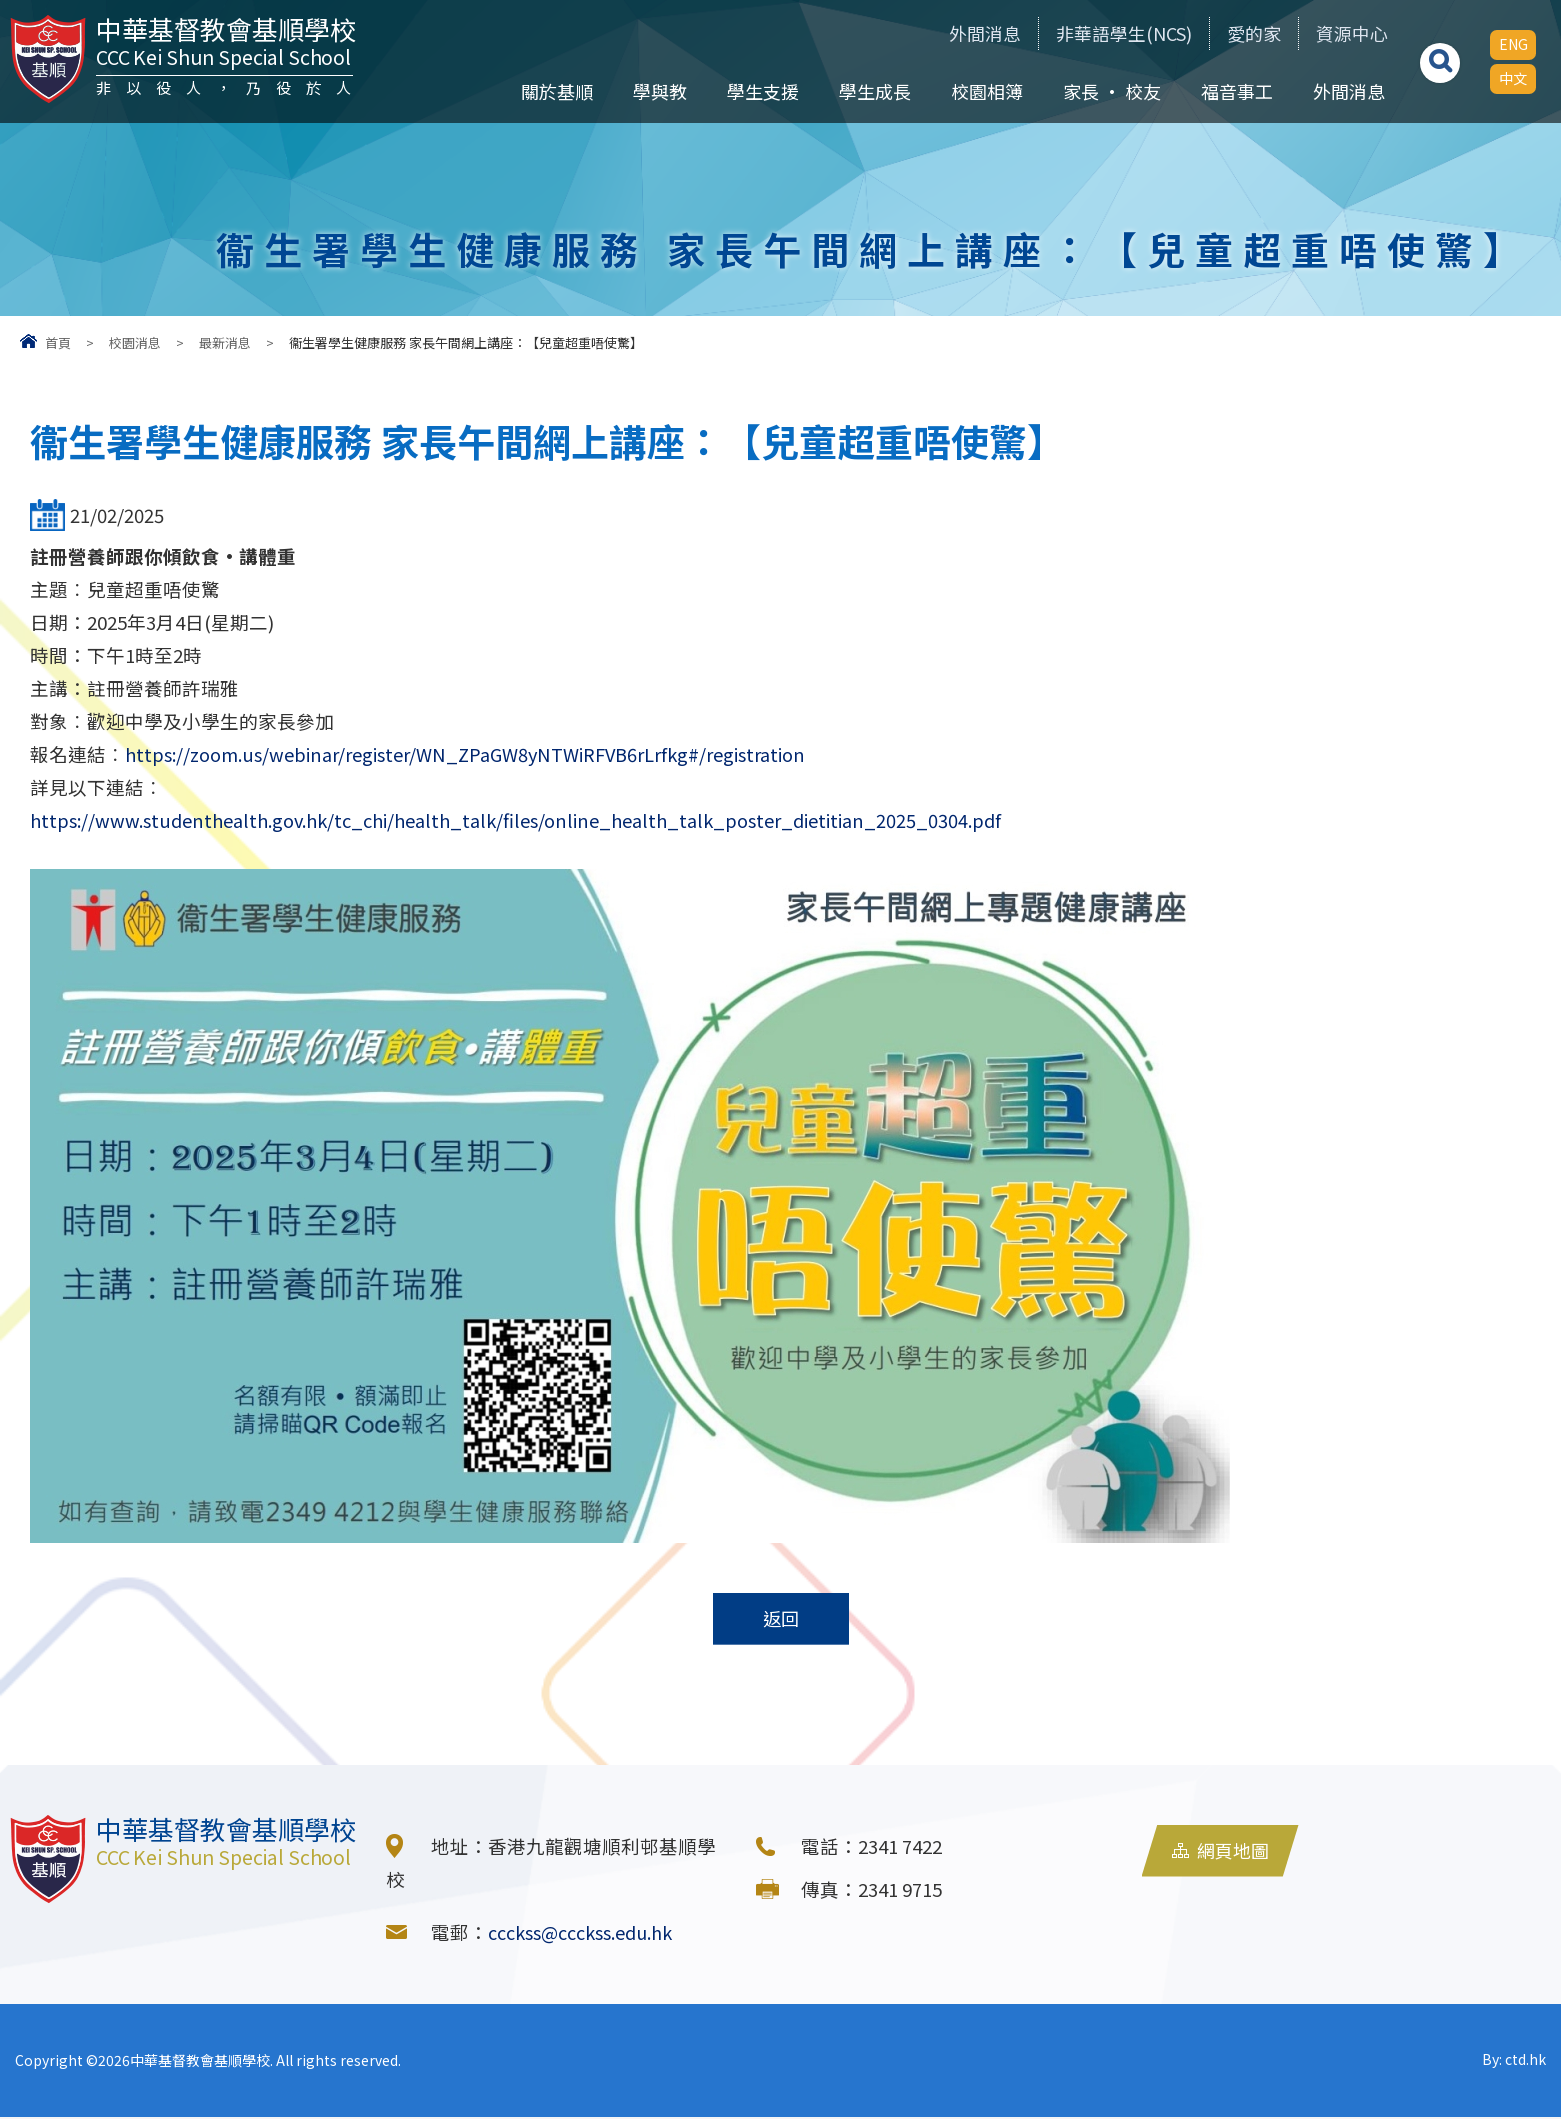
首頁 (58, 342)
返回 (781, 1620)
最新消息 (225, 342)
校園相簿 (984, 91)
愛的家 (1236, 33)
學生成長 (872, 91)
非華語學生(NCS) (1094, 33)
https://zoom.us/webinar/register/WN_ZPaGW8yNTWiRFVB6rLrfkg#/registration (473, 754)
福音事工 (1234, 91)
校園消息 (135, 342)
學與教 (657, 91)
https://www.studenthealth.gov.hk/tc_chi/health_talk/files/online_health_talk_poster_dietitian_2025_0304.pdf (530, 820)
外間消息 (943, 33)
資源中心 (1344, 33)
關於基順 (554, 91)
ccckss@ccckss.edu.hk (586, 1934)
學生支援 (760, 91)
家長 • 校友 (1109, 91)
